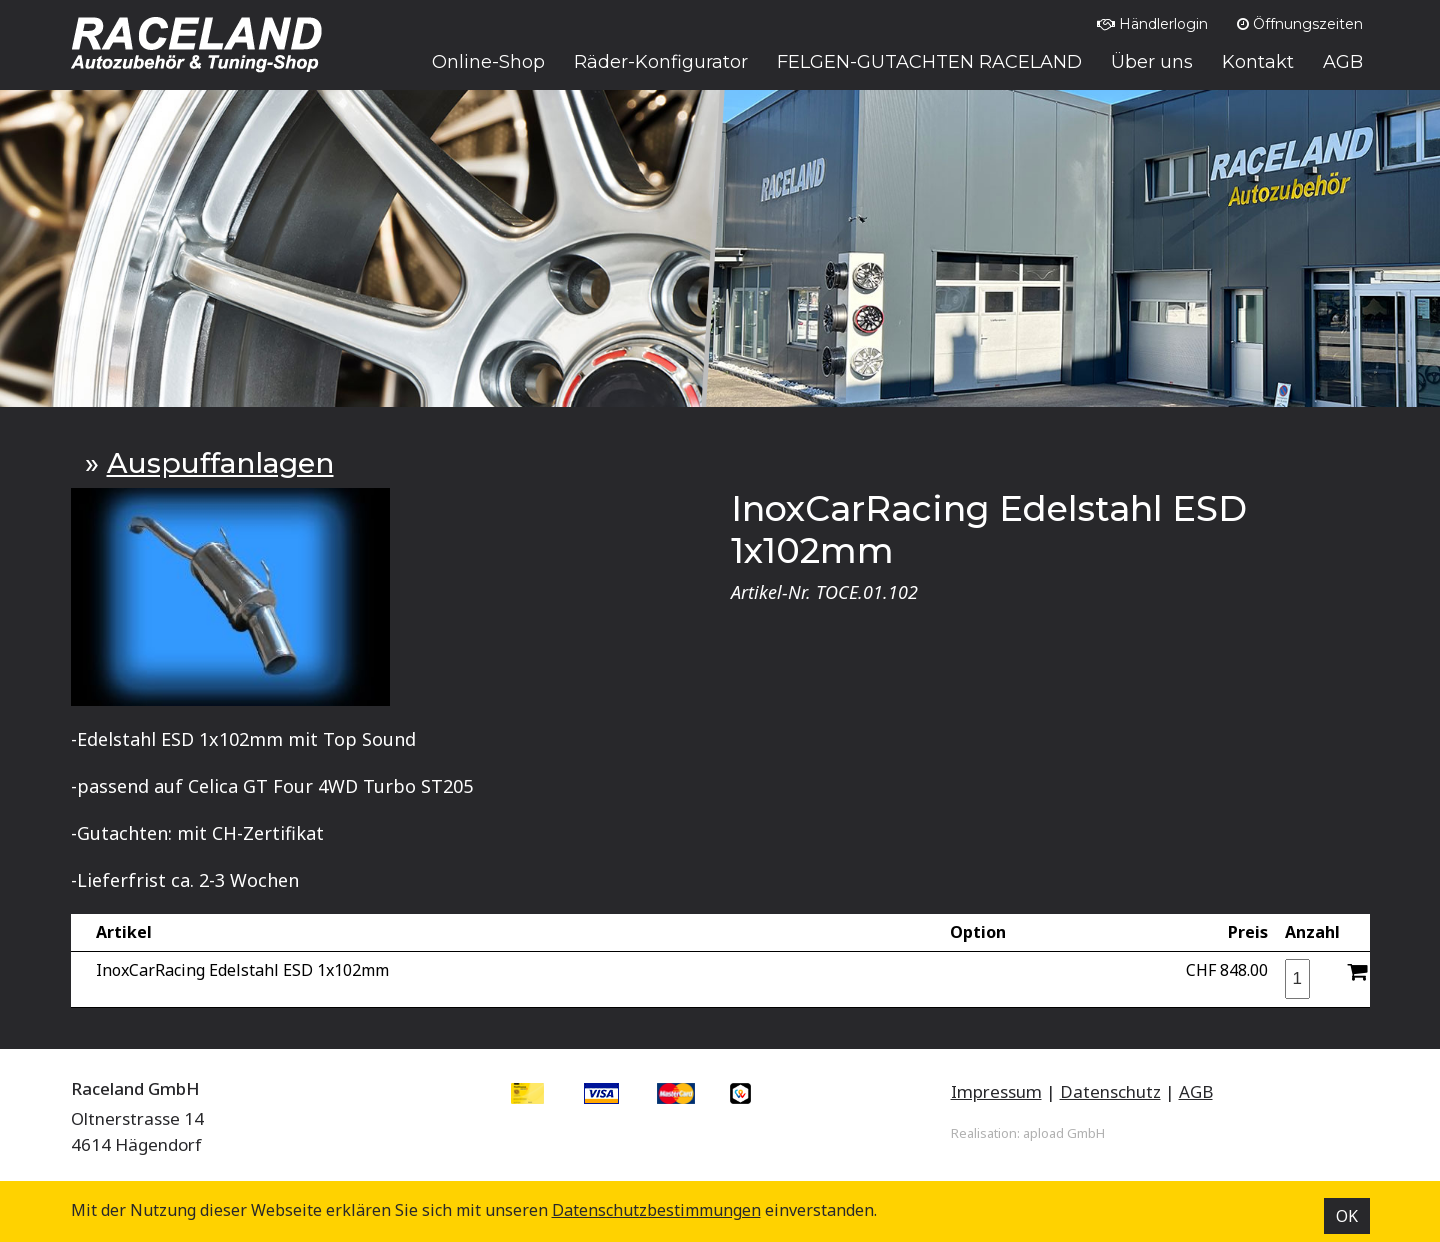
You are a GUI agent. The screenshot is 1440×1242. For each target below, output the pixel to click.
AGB (1196, 1091)
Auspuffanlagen (220, 463)
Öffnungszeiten (1300, 24)
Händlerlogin (1152, 24)
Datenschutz (1110, 1091)
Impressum (996, 1091)
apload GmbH (1064, 1133)
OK (1347, 1216)
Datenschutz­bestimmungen (656, 1210)
